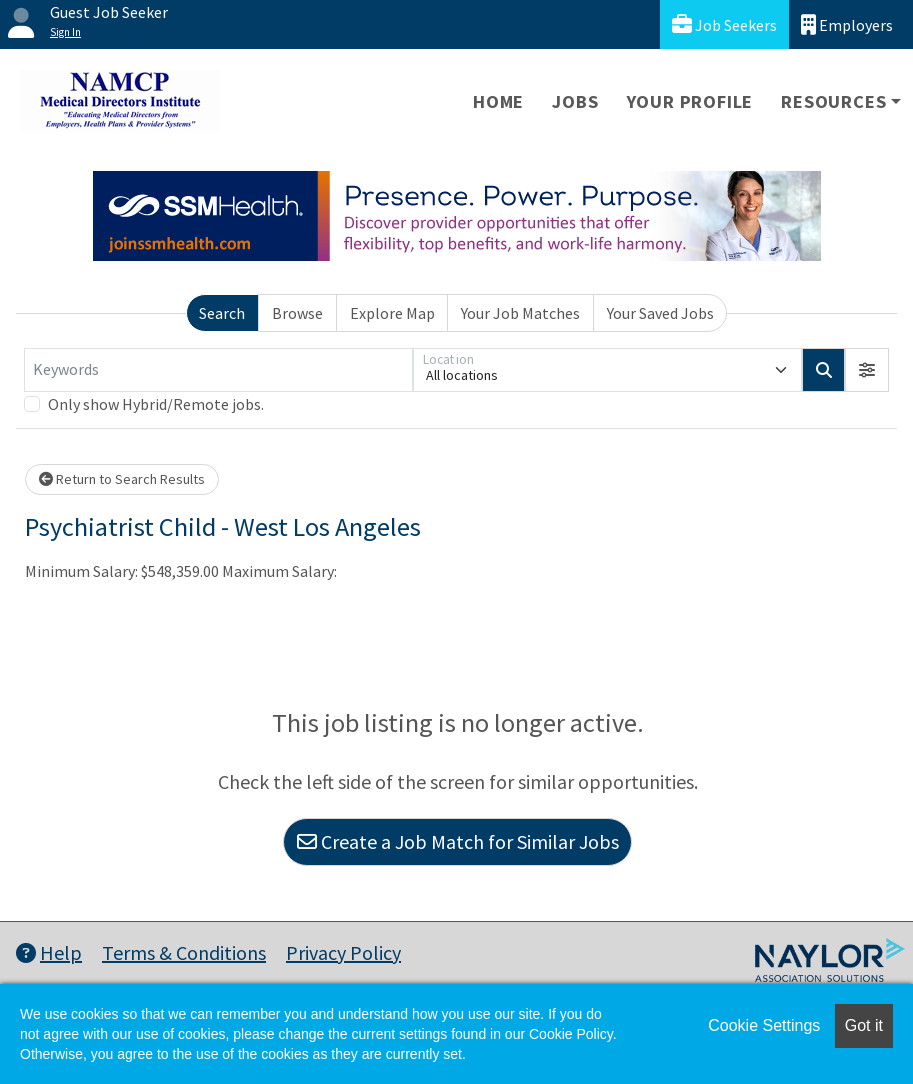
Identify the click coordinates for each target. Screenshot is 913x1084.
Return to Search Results (122, 479)
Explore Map (392, 313)
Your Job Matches (520, 313)
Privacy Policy (343, 952)
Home (498, 101)
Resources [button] (833, 101)
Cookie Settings (764, 1025)
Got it (864, 1025)
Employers (847, 24)
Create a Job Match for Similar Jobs (458, 841)
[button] (867, 370)
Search (222, 313)
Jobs (575, 101)
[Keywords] (218, 370)
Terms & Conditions (184, 952)
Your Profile (690, 101)
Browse (297, 313)
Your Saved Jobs (660, 313)
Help (49, 952)
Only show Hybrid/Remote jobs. (156, 404)
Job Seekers (724, 24)
